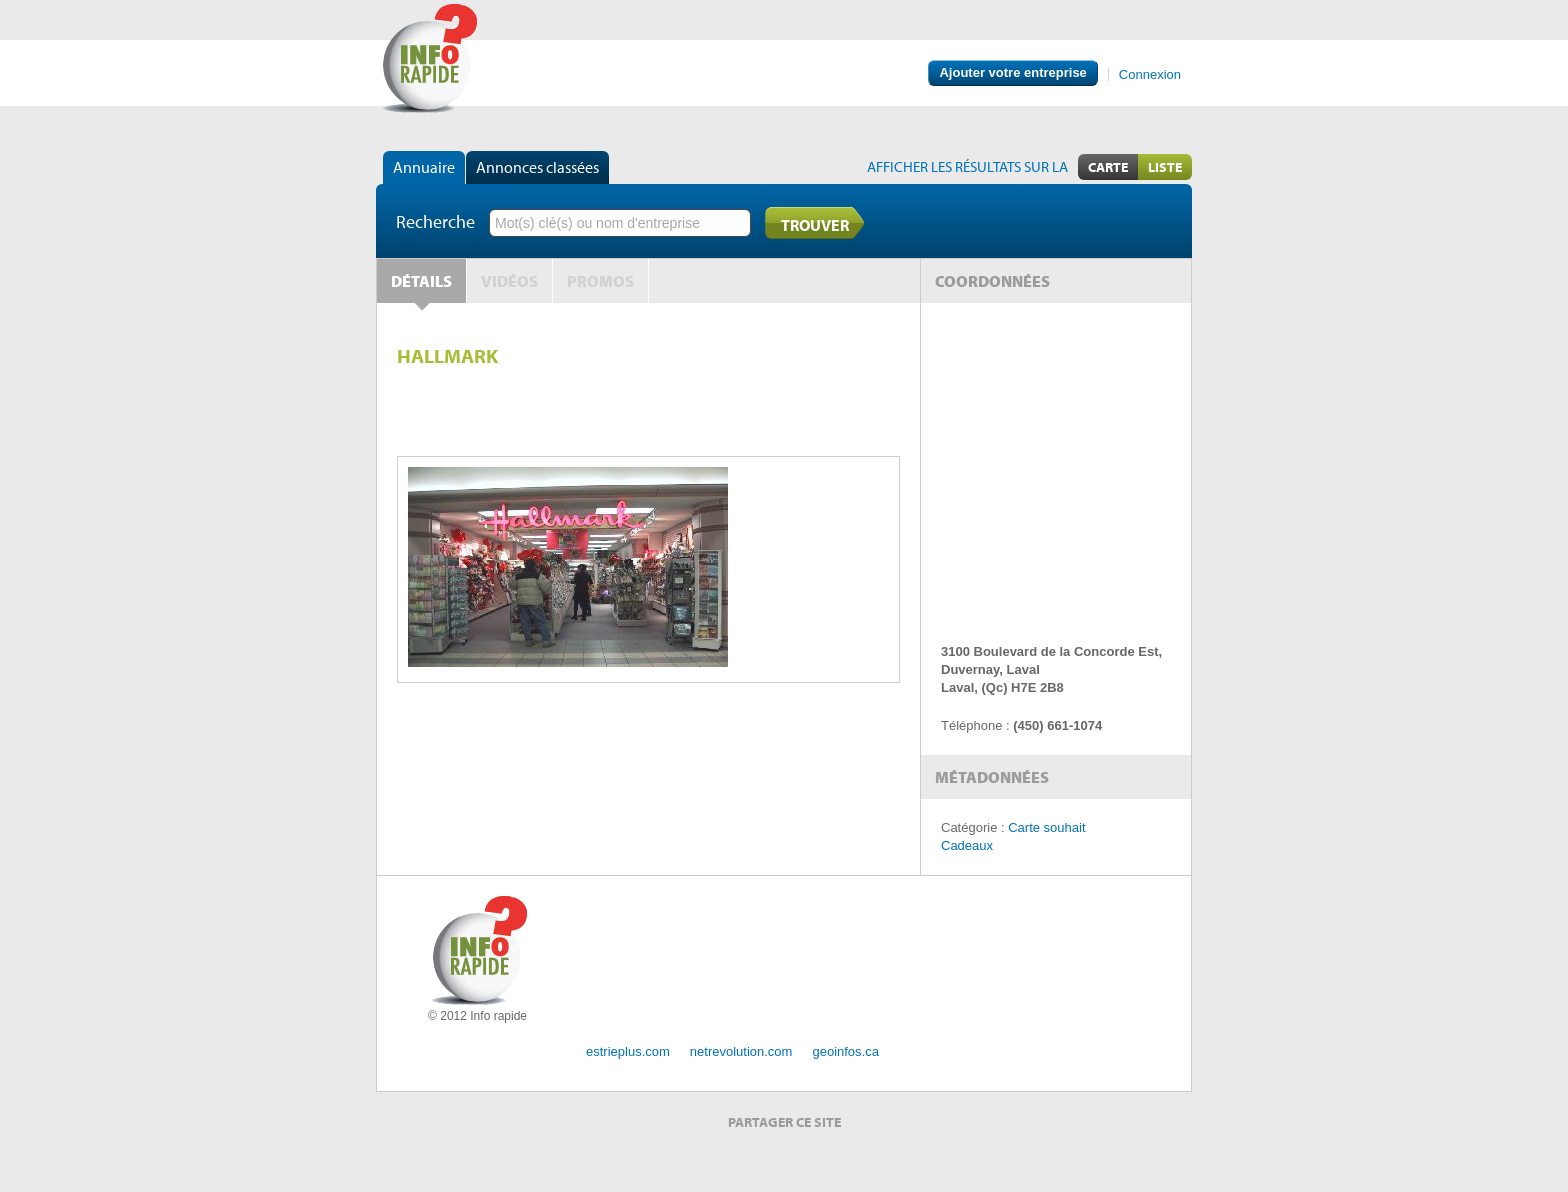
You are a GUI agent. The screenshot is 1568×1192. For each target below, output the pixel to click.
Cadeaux (967, 845)
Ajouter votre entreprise (1012, 72)
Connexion (1150, 74)
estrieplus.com (628, 1051)
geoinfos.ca (845, 1051)
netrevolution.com (741, 1051)
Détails (421, 281)
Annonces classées (537, 167)
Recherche (435, 221)
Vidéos (509, 281)
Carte (1108, 167)
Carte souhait (1046, 827)
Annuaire (424, 167)
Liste (1165, 167)
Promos (600, 281)
